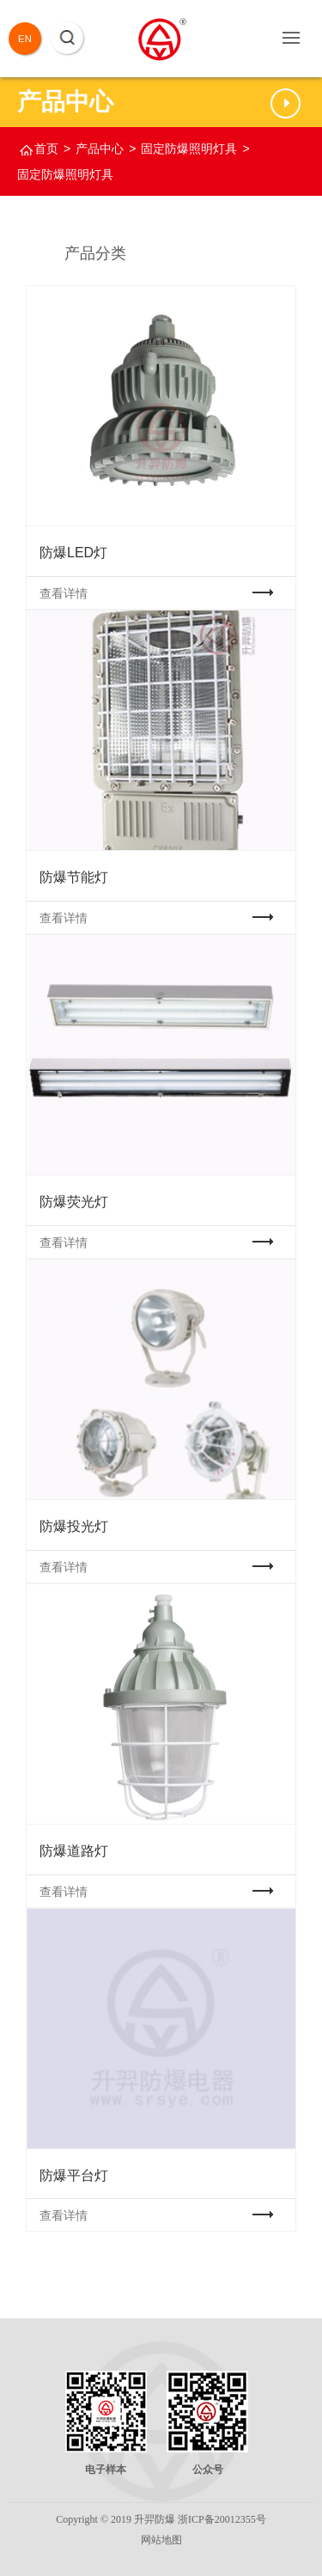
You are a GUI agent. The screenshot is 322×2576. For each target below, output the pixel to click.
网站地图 (161, 2540)
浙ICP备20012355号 (222, 2519)
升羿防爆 (154, 2519)
